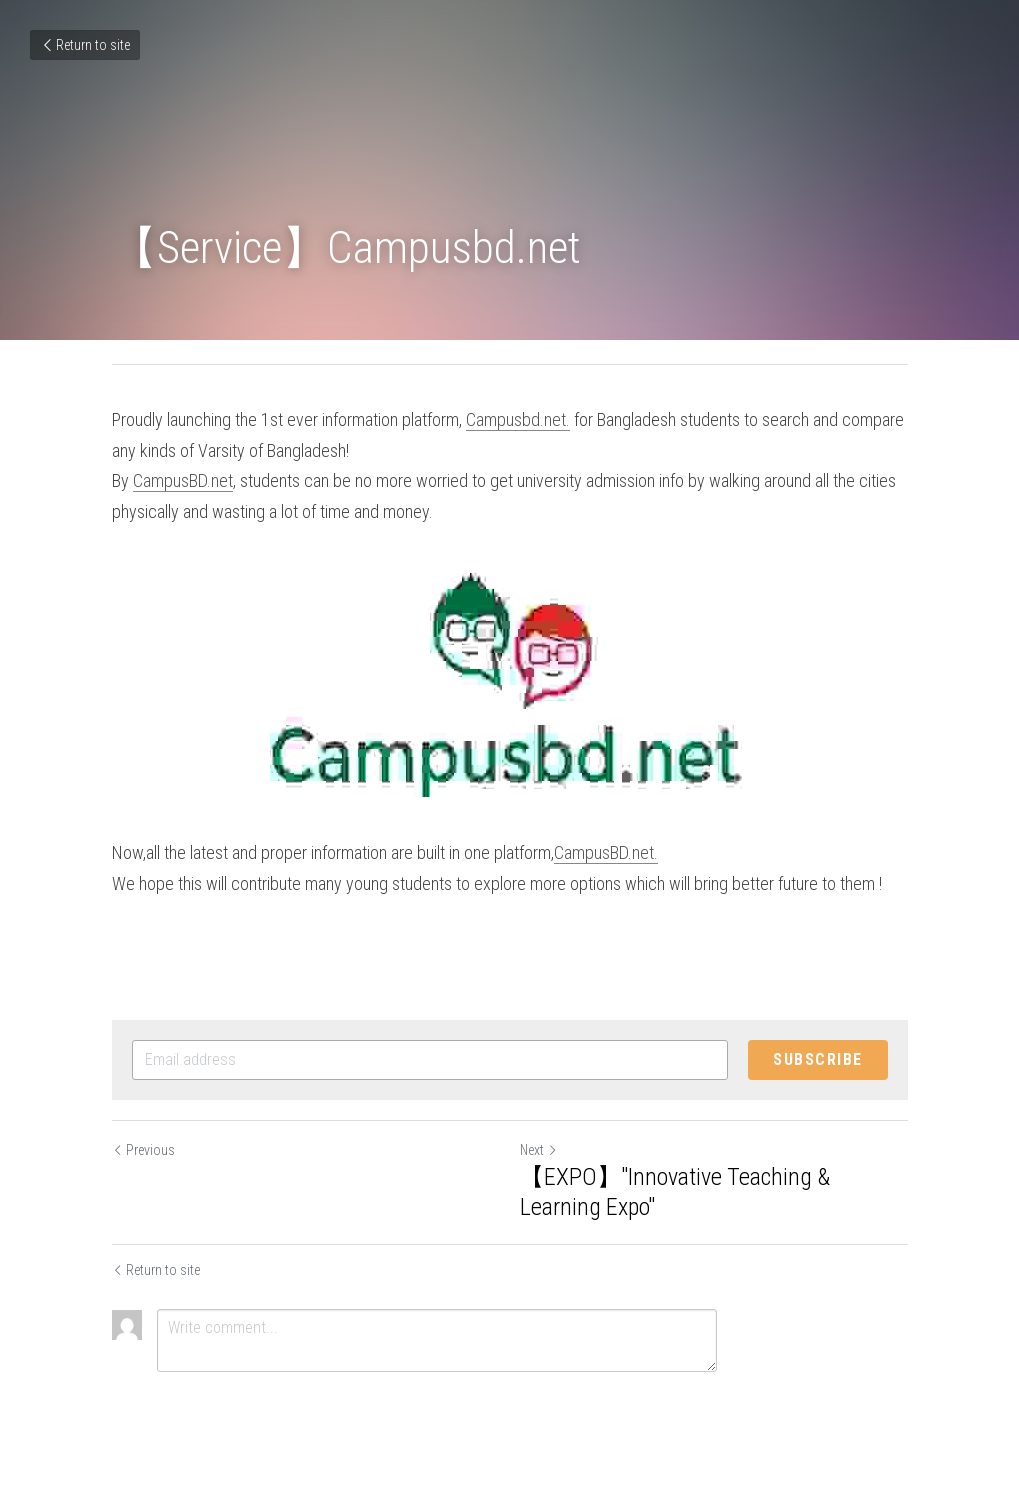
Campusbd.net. (518, 419)
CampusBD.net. (606, 852)
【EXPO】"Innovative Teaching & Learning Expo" (675, 1192)
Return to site (85, 45)
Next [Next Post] (539, 1150)
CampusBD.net (183, 480)
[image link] (510, 682)
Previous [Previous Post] (143, 1150)
